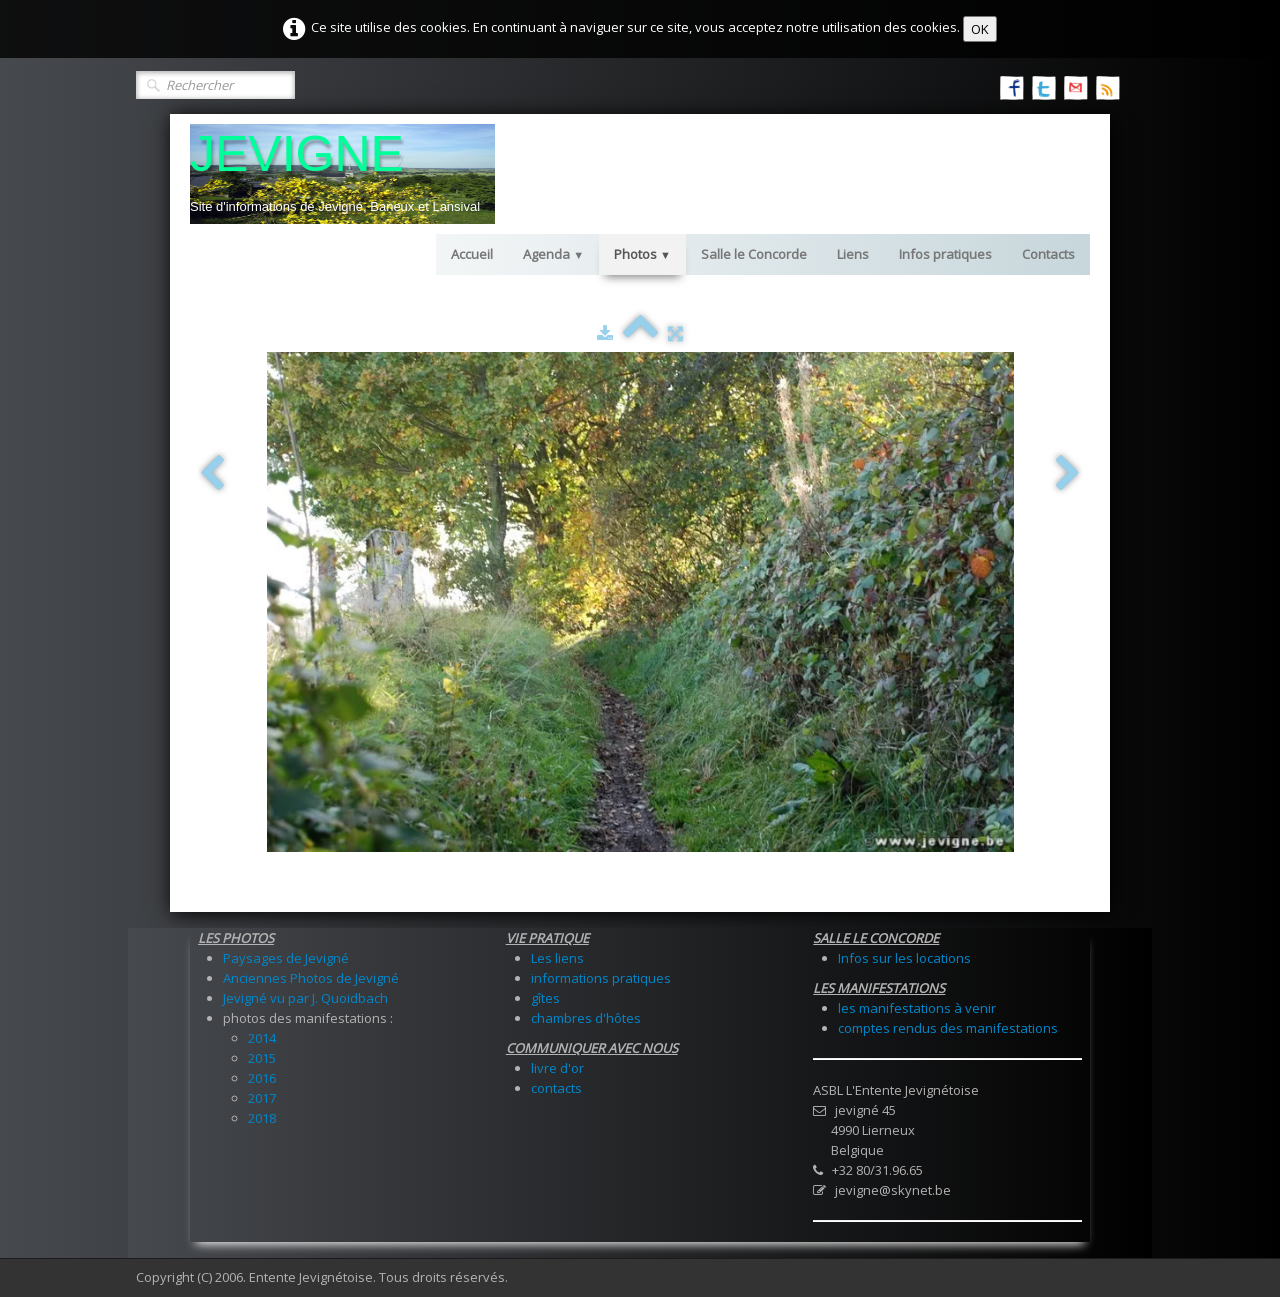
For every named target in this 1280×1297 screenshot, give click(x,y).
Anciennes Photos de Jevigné (311, 978)
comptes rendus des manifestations (948, 1028)
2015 (262, 1058)
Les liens (557, 958)
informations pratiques (601, 978)
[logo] (342, 174)
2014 (262, 1038)
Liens (853, 254)
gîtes (545, 998)
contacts (556, 1088)
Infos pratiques (945, 254)
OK (980, 29)
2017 (262, 1098)
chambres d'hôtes (586, 1018)
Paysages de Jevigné (286, 958)
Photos (642, 254)
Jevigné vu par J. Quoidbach (305, 998)
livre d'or (557, 1068)
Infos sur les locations (904, 958)
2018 (262, 1118)
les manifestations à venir (917, 1008)
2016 (262, 1078)
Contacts (1048, 254)
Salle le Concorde (754, 254)
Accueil (472, 254)
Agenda (553, 254)
